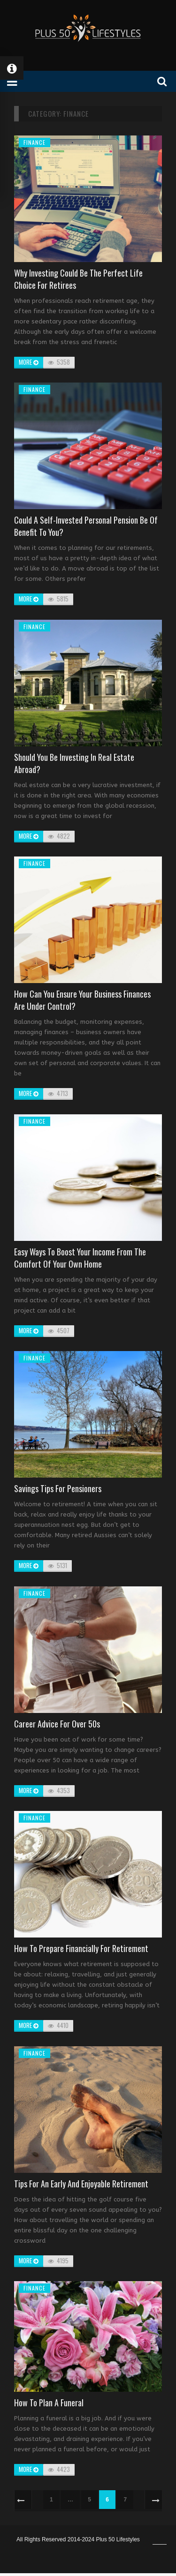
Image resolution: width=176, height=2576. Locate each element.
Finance (34, 142)
